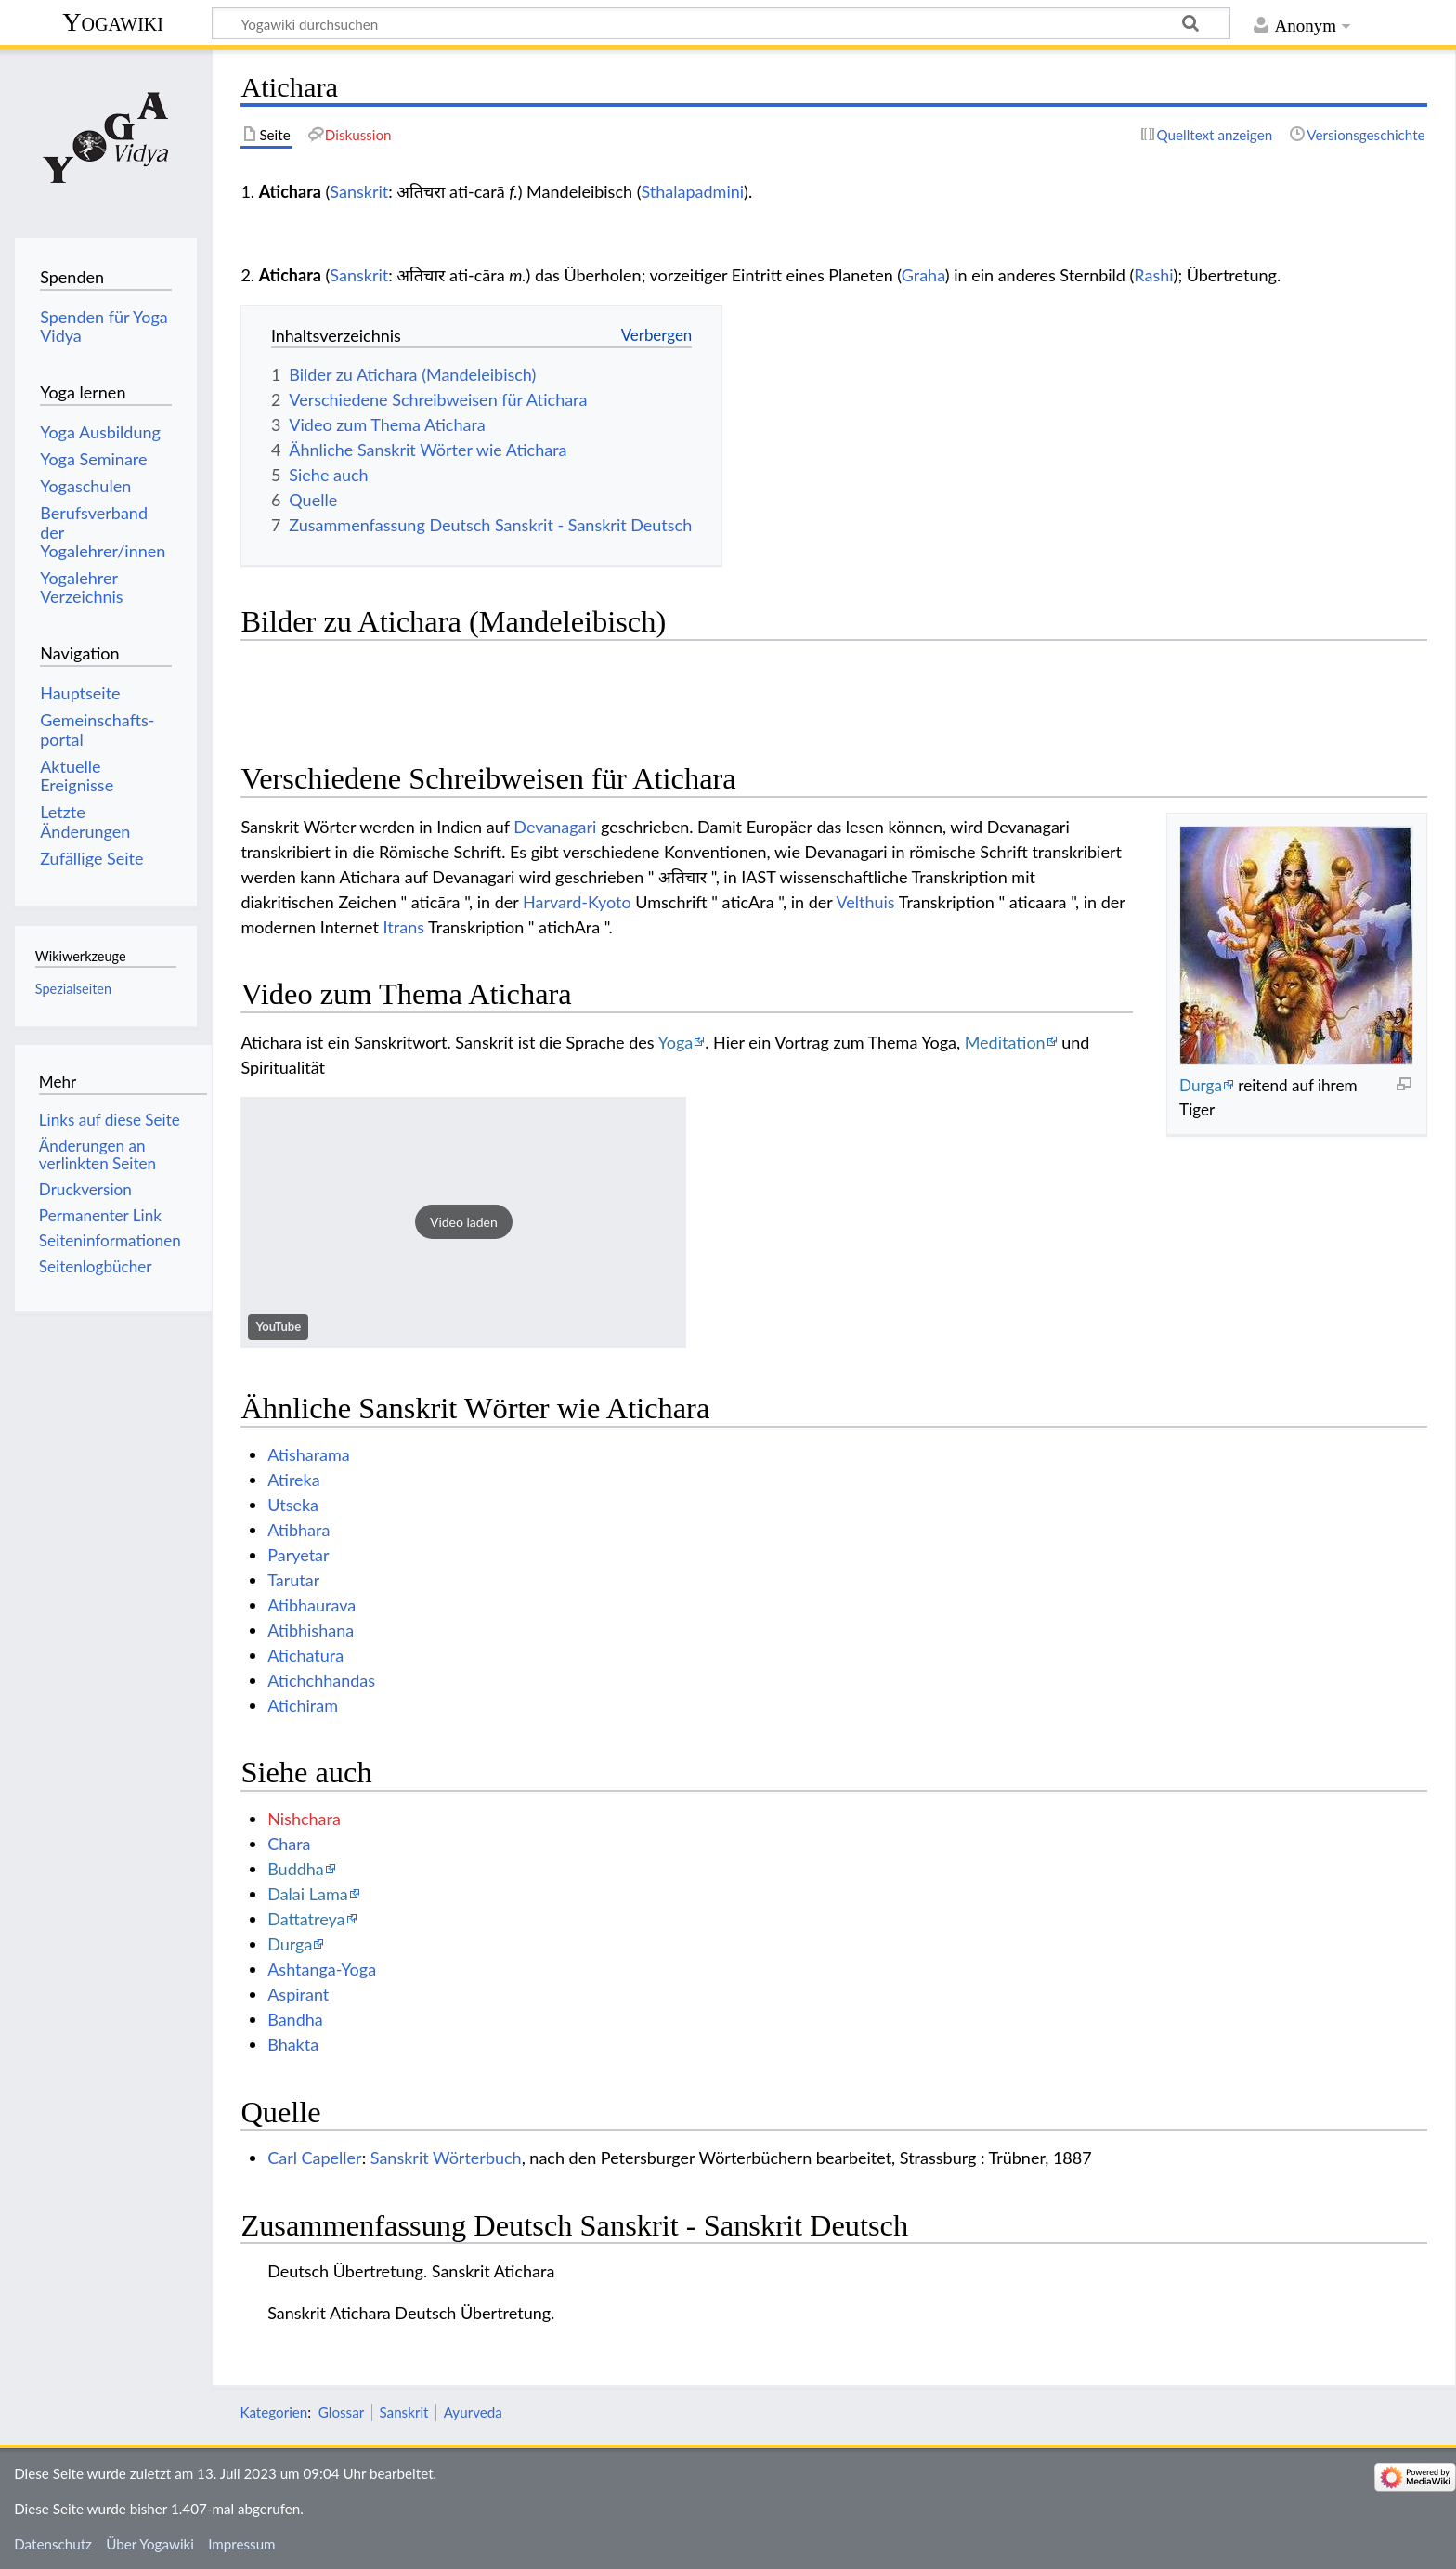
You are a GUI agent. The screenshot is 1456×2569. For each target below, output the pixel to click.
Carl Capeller (314, 2157)
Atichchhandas (321, 1680)
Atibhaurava (311, 1605)
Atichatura (305, 1655)
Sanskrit (359, 191)
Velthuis (865, 902)
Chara (288, 1843)
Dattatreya (305, 1919)
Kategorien (273, 2412)
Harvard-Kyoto (577, 902)
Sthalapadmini (692, 191)
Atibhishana (310, 1630)
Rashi (1153, 275)
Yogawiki (112, 21)
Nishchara (304, 1818)
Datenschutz (53, 2544)
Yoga (676, 1042)
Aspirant (298, 1994)
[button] (463, 1222)
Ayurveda (473, 2412)
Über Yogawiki (150, 2544)
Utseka (292, 1504)
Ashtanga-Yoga (321, 1969)
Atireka (293, 1479)
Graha (923, 275)
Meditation (1005, 1042)
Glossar (341, 2412)
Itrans (404, 927)
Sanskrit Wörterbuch (446, 2157)
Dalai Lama (307, 1894)
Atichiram (302, 1705)
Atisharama (308, 1454)
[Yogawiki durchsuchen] (721, 23)
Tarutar (293, 1580)
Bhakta (292, 2044)
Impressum (242, 2544)
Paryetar (298, 1555)
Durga (1200, 1085)
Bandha (295, 2019)
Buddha (295, 1868)
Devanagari (555, 826)
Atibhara (298, 1529)
